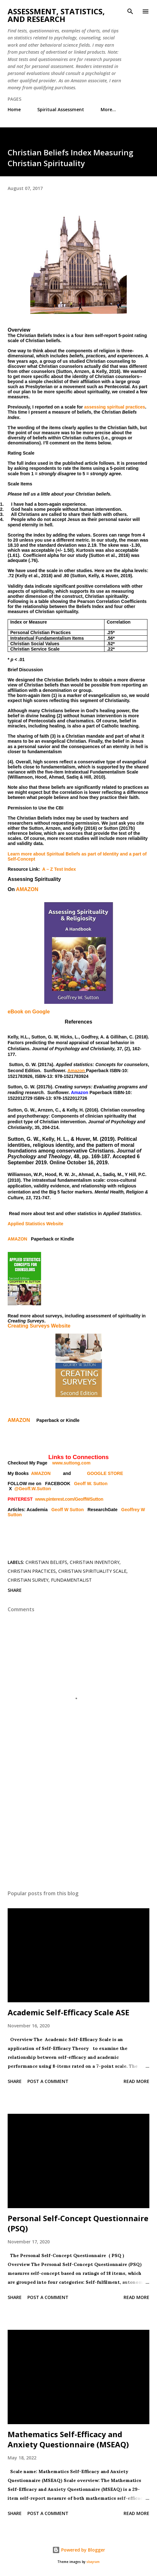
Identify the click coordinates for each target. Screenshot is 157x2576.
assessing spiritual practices (114, 406)
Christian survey (28, 1580)
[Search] (130, 11)
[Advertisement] (78, 1825)
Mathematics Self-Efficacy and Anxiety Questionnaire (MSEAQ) (68, 2439)
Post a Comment (47, 2081)
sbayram (93, 2562)
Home (14, 109)
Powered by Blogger (78, 2550)
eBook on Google (29, 1011)
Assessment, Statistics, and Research (56, 15)
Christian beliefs (46, 1562)
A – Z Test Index (59, 869)
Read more (136, 2081)
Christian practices (32, 1571)
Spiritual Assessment (60, 109)
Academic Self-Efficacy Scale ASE (68, 2012)
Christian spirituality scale (92, 1571)
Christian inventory (94, 1562)
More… (108, 109)
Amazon (77, 1070)
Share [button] (15, 1590)
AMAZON (27, 889)
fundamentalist (71, 1580)
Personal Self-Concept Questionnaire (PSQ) (78, 2223)
